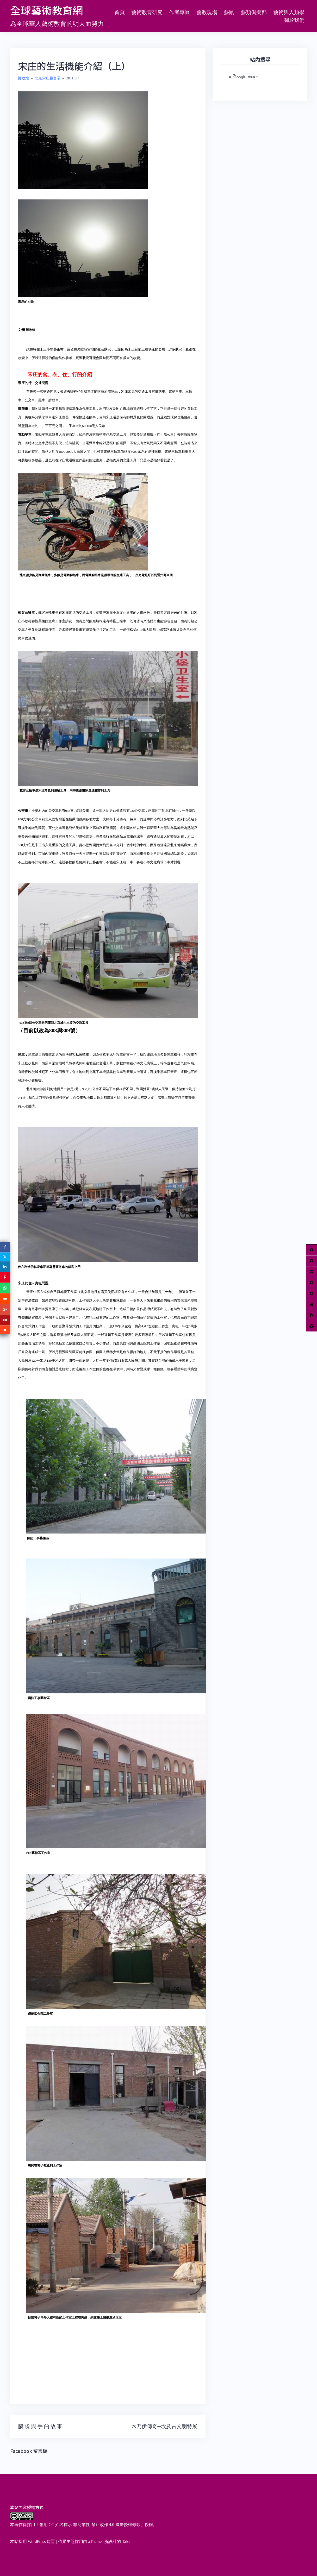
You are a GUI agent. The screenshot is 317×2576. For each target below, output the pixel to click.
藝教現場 (206, 12)
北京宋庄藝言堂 (47, 78)
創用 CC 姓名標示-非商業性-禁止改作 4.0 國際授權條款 (89, 2524)
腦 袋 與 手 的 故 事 (40, 2426)
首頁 (119, 12)
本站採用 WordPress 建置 (32, 2541)
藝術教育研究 (147, 12)
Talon (126, 2541)
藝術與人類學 (288, 12)
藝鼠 (229, 12)
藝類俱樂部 (254, 12)
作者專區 (179, 12)
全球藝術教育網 (46, 10)
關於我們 (294, 20)
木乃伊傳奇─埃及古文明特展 (164, 2426)
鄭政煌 (23, 78)
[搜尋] (254, 77)
